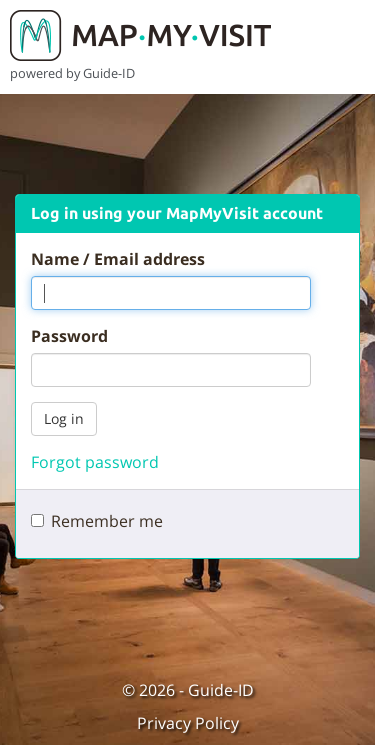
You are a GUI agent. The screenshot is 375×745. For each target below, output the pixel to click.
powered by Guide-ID (72, 73)
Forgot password (95, 462)
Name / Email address (118, 259)
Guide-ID (221, 690)
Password (69, 336)
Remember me (107, 521)
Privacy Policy (188, 723)
